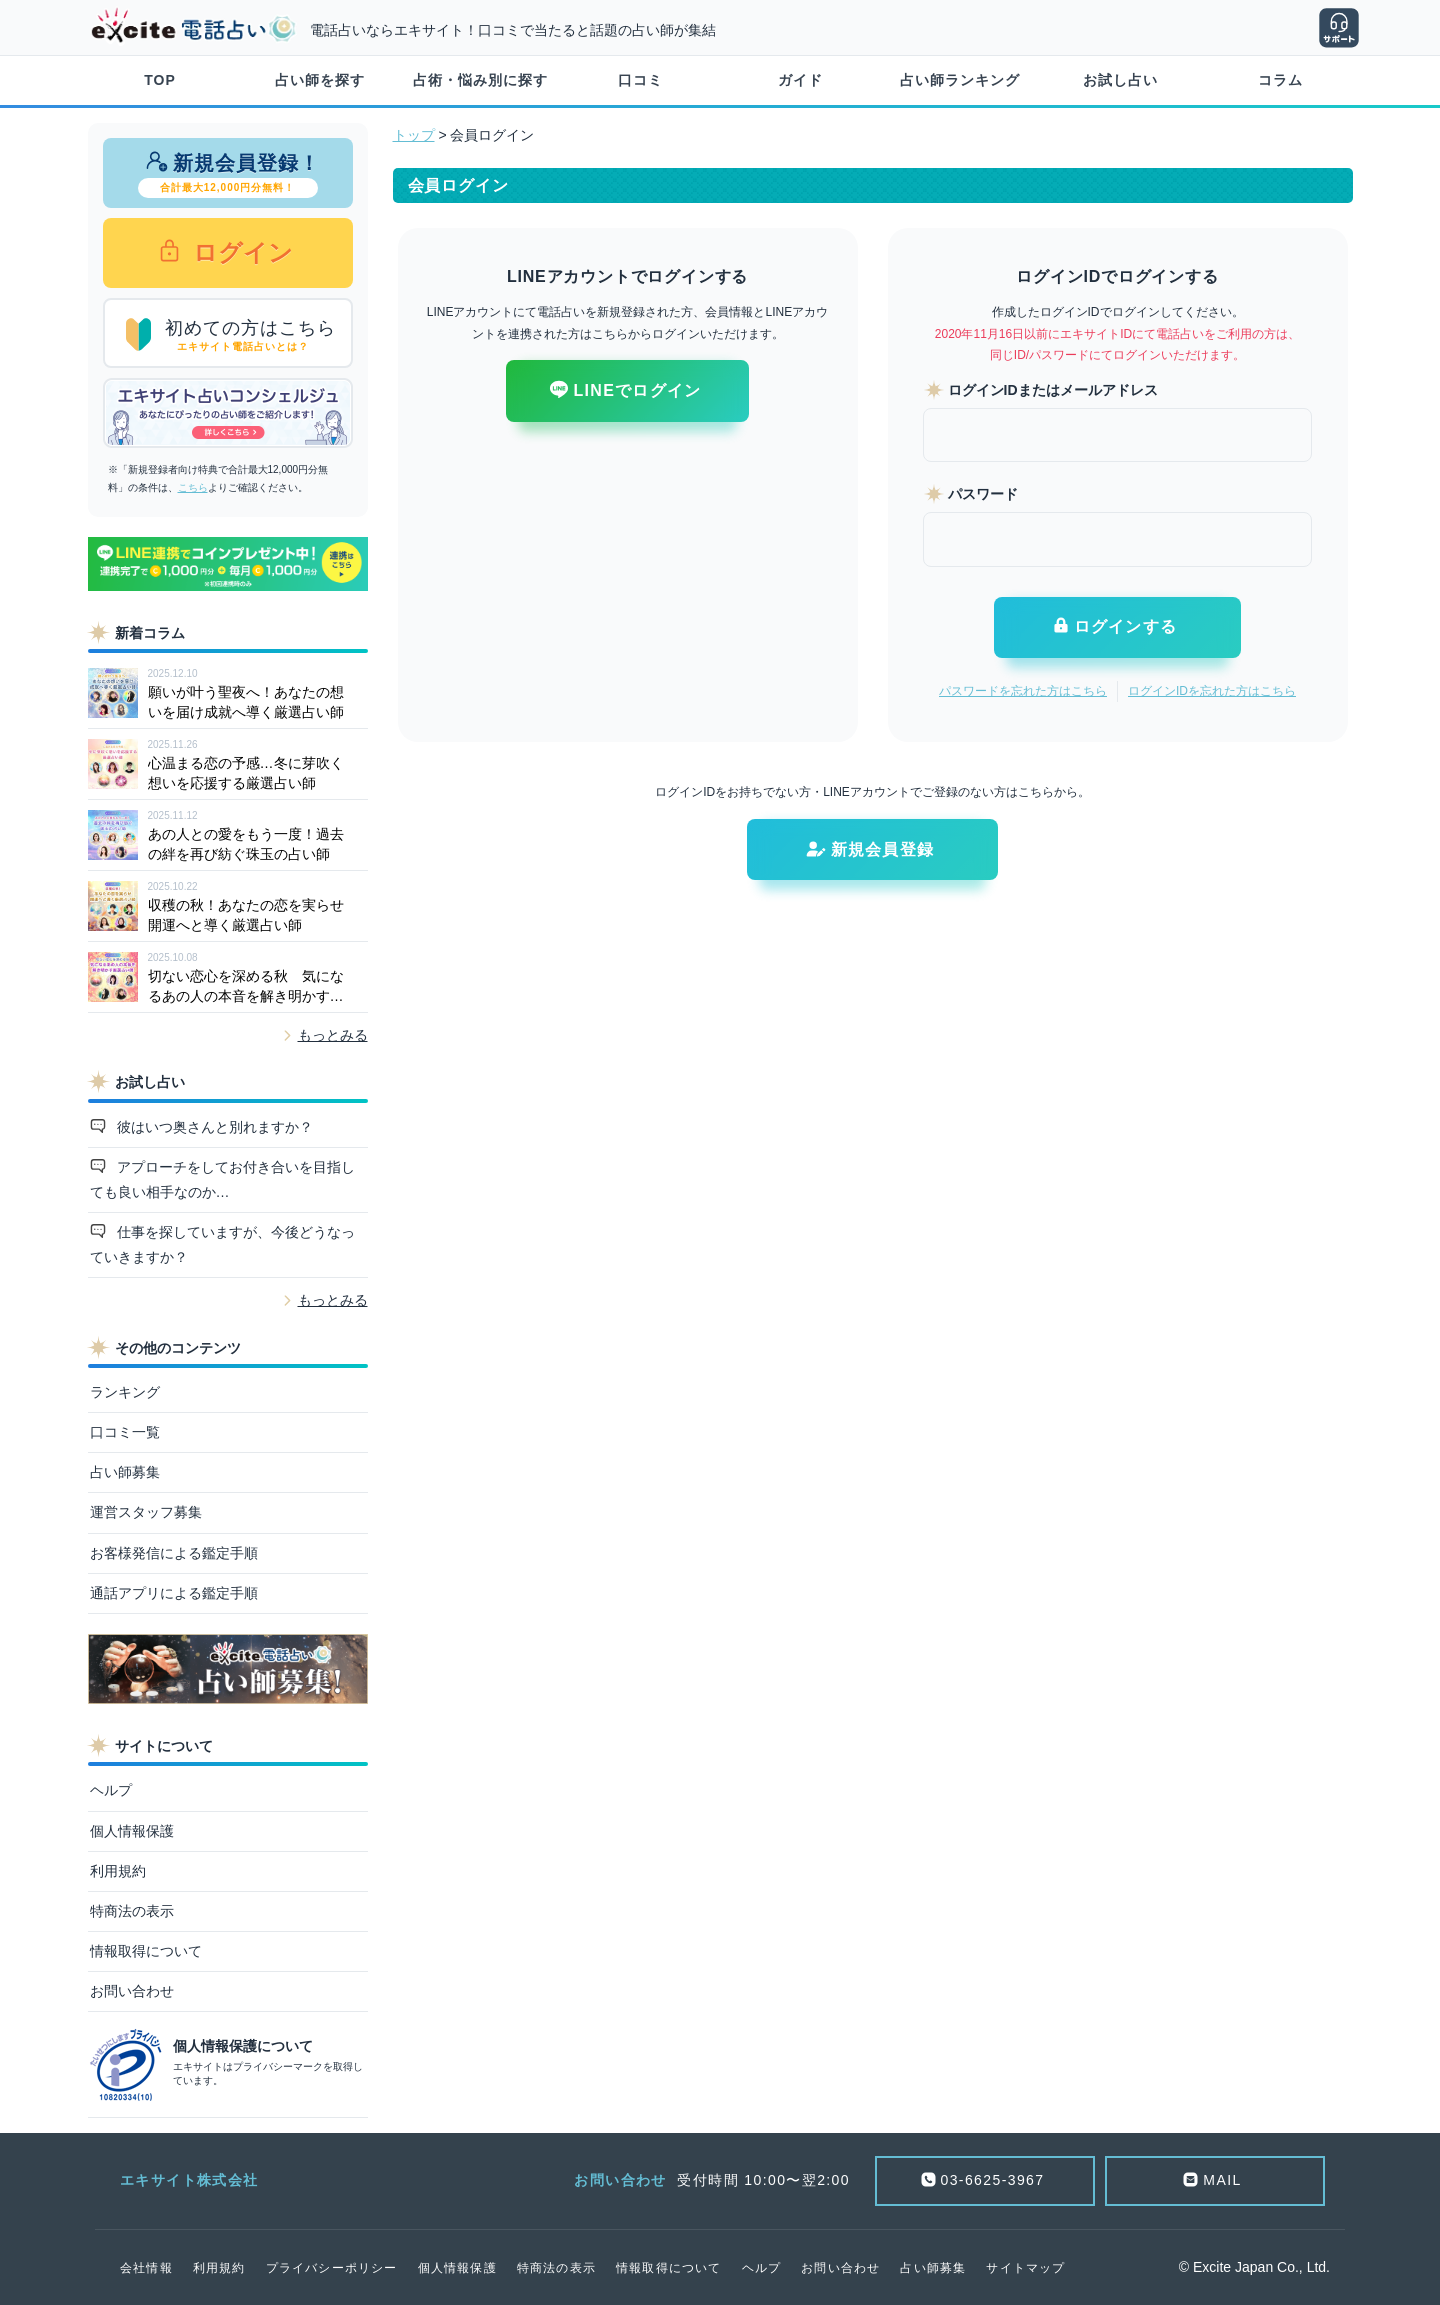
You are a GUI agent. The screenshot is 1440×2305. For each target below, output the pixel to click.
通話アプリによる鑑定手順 (174, 1593)
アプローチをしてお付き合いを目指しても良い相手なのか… (223, 1179)
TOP (160, 80)
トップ (414, 135)
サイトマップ (1025, 2268)
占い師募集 (125, 1472)
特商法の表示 (132, 1911)
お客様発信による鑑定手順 (174, 1553)
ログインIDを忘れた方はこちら (1212, 691)
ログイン (240, 252)
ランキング (125, 1392)
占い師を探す (320, 80)
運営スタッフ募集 (146, 1512)
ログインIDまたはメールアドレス (1053, 390)
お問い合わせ (132, 1991)
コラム (1280, 80)
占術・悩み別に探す (480, 80)
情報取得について (146, 1951)
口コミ (640, 80)
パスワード (983, 494)
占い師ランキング (960, 80)
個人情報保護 (132, 1831)
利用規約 (118, 1871)
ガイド (800, 80)
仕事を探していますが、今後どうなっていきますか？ (223, 1244)
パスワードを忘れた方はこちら (1023, 691)
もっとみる (333, 1035)
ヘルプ (111, 1790)
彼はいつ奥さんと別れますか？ (213, 1127)
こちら (193, 487)
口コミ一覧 (125, 1432)
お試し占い (1120, 80)
